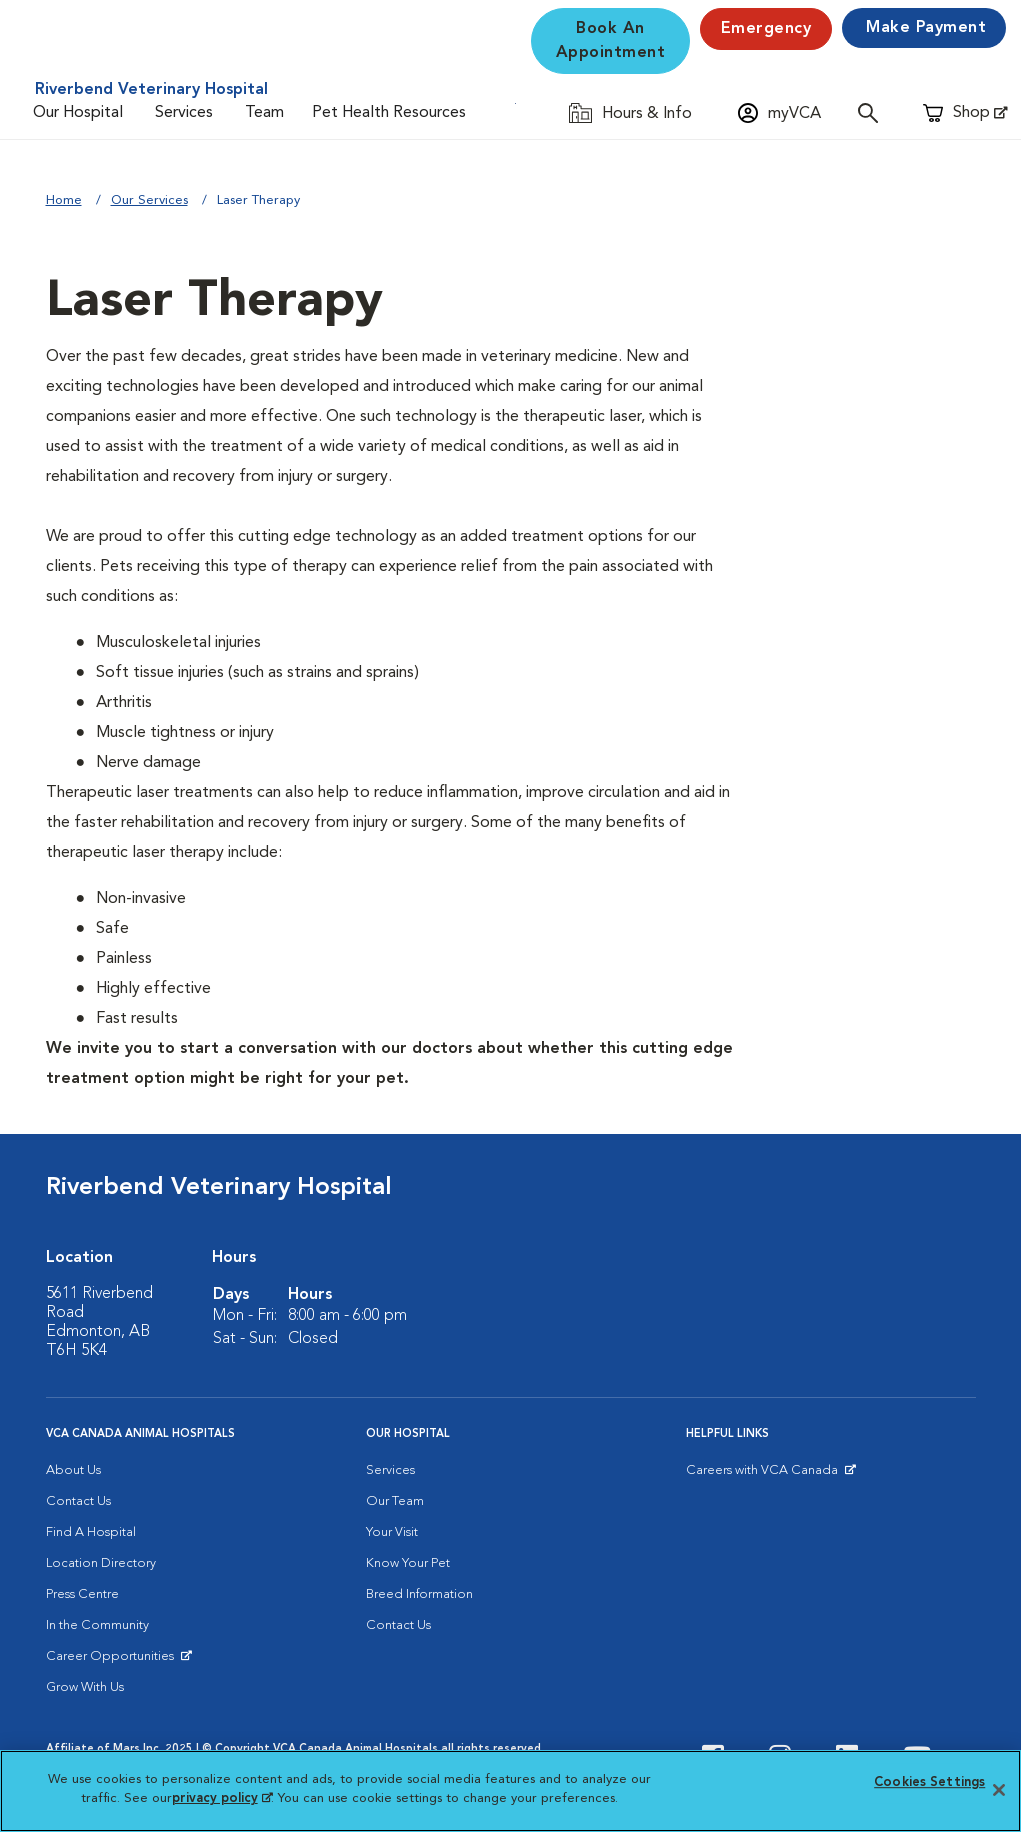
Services (184, 113)
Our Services (149, 200)
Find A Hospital (91, 1532)
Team (264, 113)
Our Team (395, 1501)
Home (64, 200)
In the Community (97, 1625)
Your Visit (392, 1532)
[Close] (999, 1790)
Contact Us (78, 1501)
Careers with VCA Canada (763, 1475)
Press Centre (82, 1594)
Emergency (766, 29)
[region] (510, 1791)
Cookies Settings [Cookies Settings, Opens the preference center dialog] (929, 1782)
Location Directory (101, 1563)
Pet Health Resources (389, 113)
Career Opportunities (113, 1661)
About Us (73, 1470)
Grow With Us (85, 1687)
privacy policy (222, 1798)
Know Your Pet (408, 1563)
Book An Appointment (611, 41)
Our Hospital (78, 113)
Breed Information (419, 1594)
